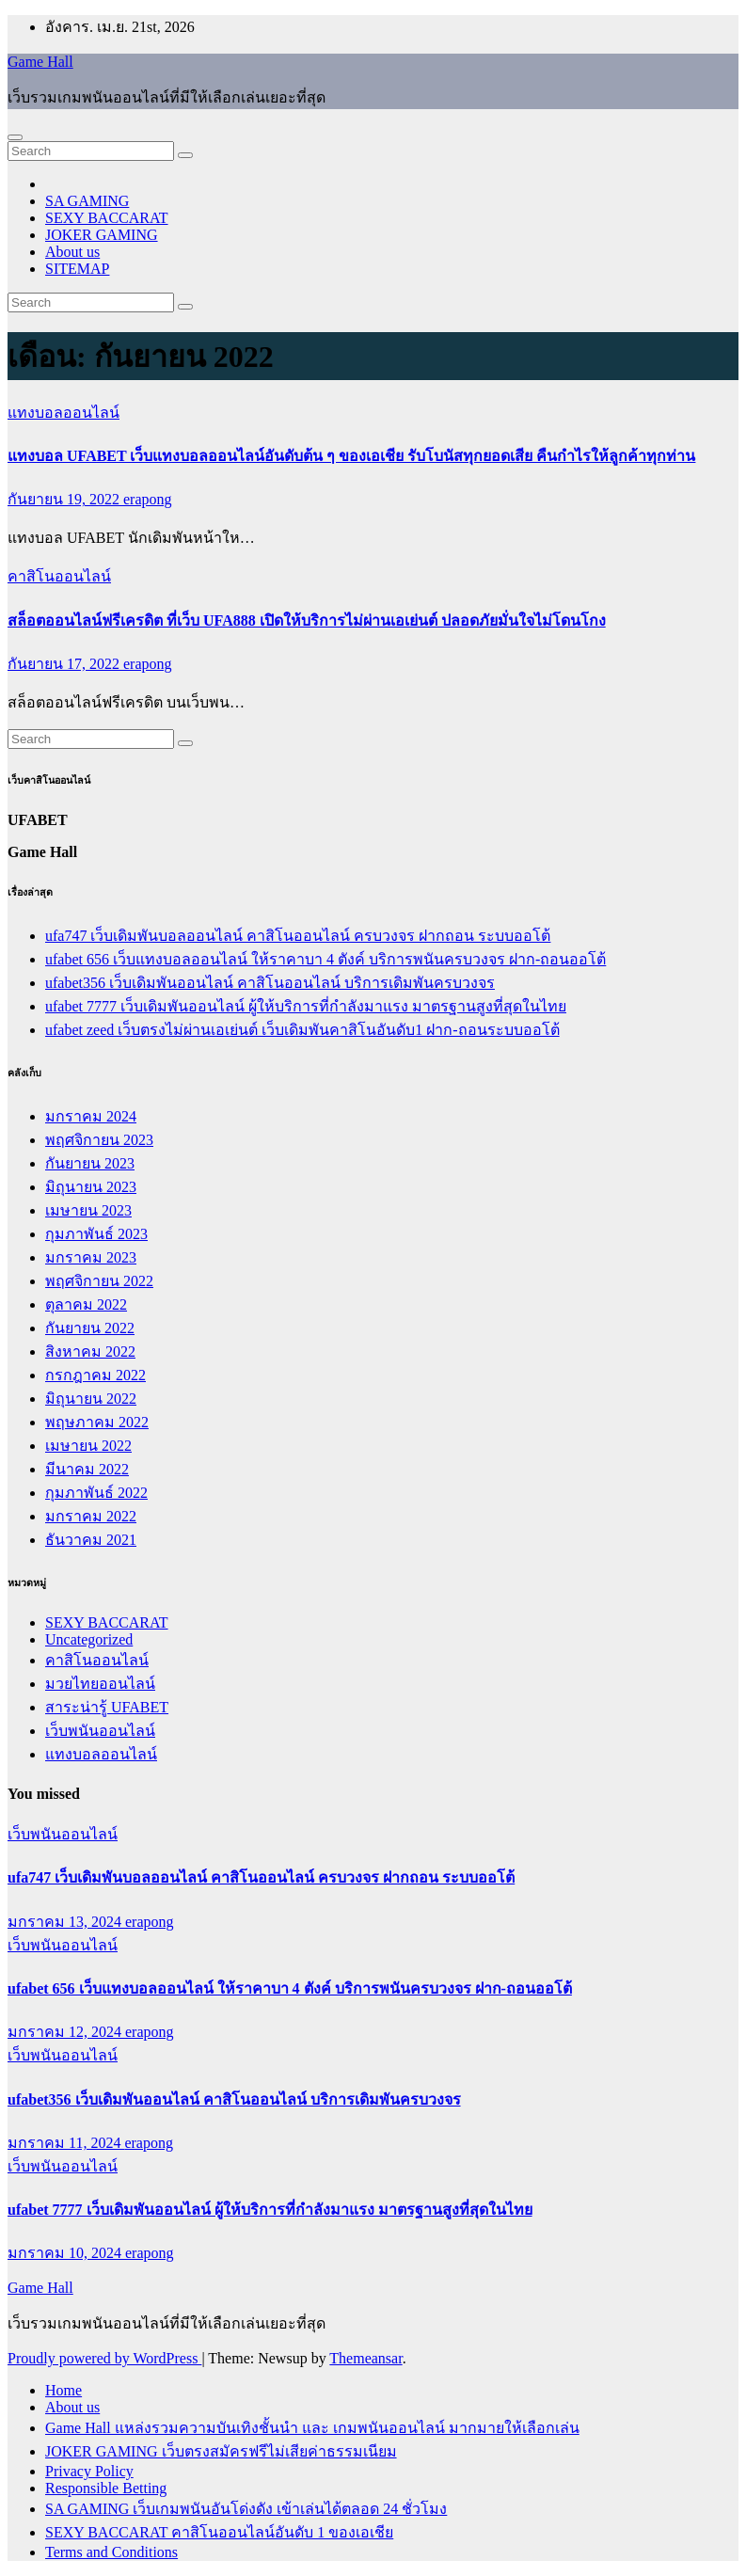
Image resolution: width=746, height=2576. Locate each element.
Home (63, 2390)
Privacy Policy (89, 2471)
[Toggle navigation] (15, 137)
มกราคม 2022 (90, 1516)
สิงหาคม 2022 (90, 1352)
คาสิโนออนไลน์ (59, 576)
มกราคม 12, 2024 (66, 2032)
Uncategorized (89, 1639)
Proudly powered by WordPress (104, 2358)
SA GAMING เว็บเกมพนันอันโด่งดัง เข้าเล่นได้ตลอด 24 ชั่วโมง (246, 2509)
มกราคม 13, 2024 (66, 1922)
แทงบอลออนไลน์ (63, 413)
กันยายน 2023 (90, 1163)
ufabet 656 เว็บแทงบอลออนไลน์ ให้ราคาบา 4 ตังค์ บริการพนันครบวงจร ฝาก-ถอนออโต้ (325, 959)
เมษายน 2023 (88, 1210)
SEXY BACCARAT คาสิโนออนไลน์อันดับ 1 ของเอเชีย (219, 2532)
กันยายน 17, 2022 (65, 664)
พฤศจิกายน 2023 (99, 1140)
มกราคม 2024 (90, 1116)
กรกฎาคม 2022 (95, 1375)
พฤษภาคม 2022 (97, 1422)
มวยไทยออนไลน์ (100, 1684)
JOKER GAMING (101, 235)
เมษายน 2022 (88, 1446)
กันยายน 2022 (90, 1328)
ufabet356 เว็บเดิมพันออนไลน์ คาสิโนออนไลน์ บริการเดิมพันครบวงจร (270, 983)
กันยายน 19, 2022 (65, 499)
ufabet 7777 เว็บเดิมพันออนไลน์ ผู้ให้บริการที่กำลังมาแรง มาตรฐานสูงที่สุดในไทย (305, 1006)
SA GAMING (87, 201)
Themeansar (365, 2358)
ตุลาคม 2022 (86, 1304)
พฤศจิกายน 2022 (99, 1281)
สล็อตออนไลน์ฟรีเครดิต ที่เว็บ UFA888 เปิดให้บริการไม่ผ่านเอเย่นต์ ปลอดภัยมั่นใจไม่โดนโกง (307, 620)
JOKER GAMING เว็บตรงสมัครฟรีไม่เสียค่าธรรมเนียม (221, 2451)
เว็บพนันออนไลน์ (100, 1731)
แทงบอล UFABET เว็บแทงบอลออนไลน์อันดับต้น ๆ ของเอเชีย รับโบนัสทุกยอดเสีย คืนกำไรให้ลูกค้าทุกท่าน (351, 456)
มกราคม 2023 (90, 1257)
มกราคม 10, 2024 (66, 2253)
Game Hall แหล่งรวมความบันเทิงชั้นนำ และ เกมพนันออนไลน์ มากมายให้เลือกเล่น (312, 2428)
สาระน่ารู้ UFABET (106, 1707)
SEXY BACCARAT (106, 218)
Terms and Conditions (111, 2552)
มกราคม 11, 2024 (66, 2143)
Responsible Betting (106, 2488)
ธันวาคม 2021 (90, 1540)
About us (72, 252)
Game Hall (40, 62)
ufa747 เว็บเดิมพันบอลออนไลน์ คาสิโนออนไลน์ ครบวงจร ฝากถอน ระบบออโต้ (297, 936)
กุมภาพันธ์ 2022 (96, 1493)
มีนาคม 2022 (87, 1469)
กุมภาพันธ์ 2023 (96, 1234)
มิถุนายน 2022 (90, 1399)
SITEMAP (77, 269)
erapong (147, 499)
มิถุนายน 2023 (90, 1187)
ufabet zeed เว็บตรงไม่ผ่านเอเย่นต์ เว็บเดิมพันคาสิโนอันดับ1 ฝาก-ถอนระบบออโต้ (302, 1030)
